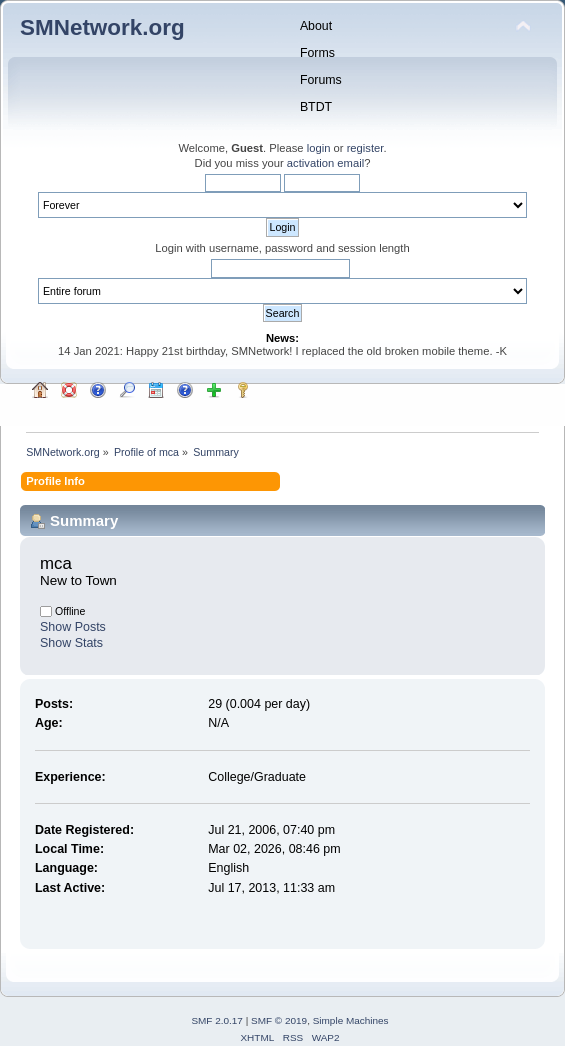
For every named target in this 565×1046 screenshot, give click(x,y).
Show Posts (73, 627)
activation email (325, 163)
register (365, 148)
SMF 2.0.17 (217, 1020)
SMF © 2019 (279, 1020)
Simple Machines (351, 1020)
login (319, 148)
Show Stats (71, 643)
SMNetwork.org (102, 27)
